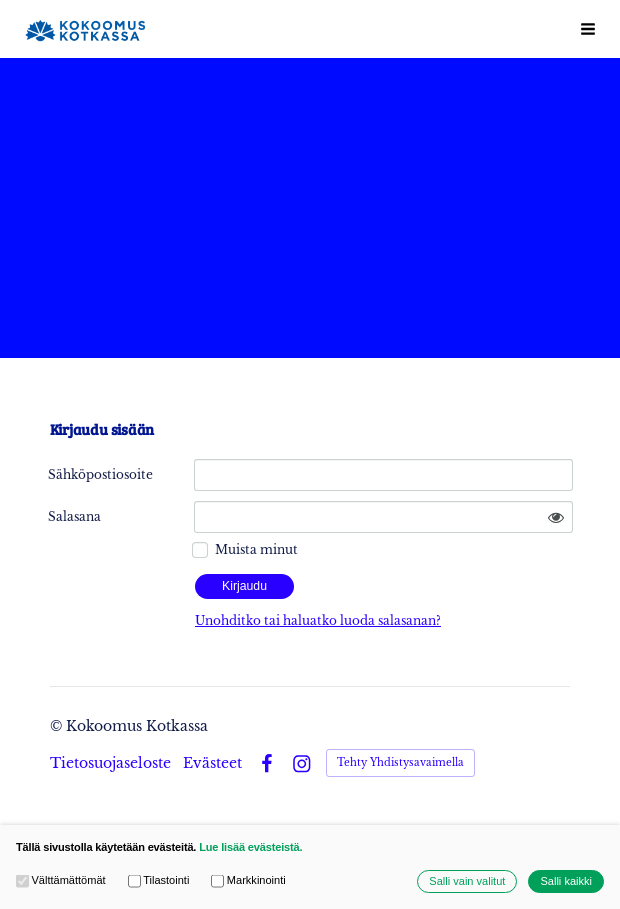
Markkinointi (248, 881)
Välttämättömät (61, 881)
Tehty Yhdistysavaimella (400, 762)
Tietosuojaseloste (110, 763)
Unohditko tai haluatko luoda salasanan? (318, 620)
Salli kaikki (566, 882)
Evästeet (212, 763)
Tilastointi (159, 881)
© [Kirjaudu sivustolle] (58, 726)
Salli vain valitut (467, 882)
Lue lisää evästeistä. (250, 847)
